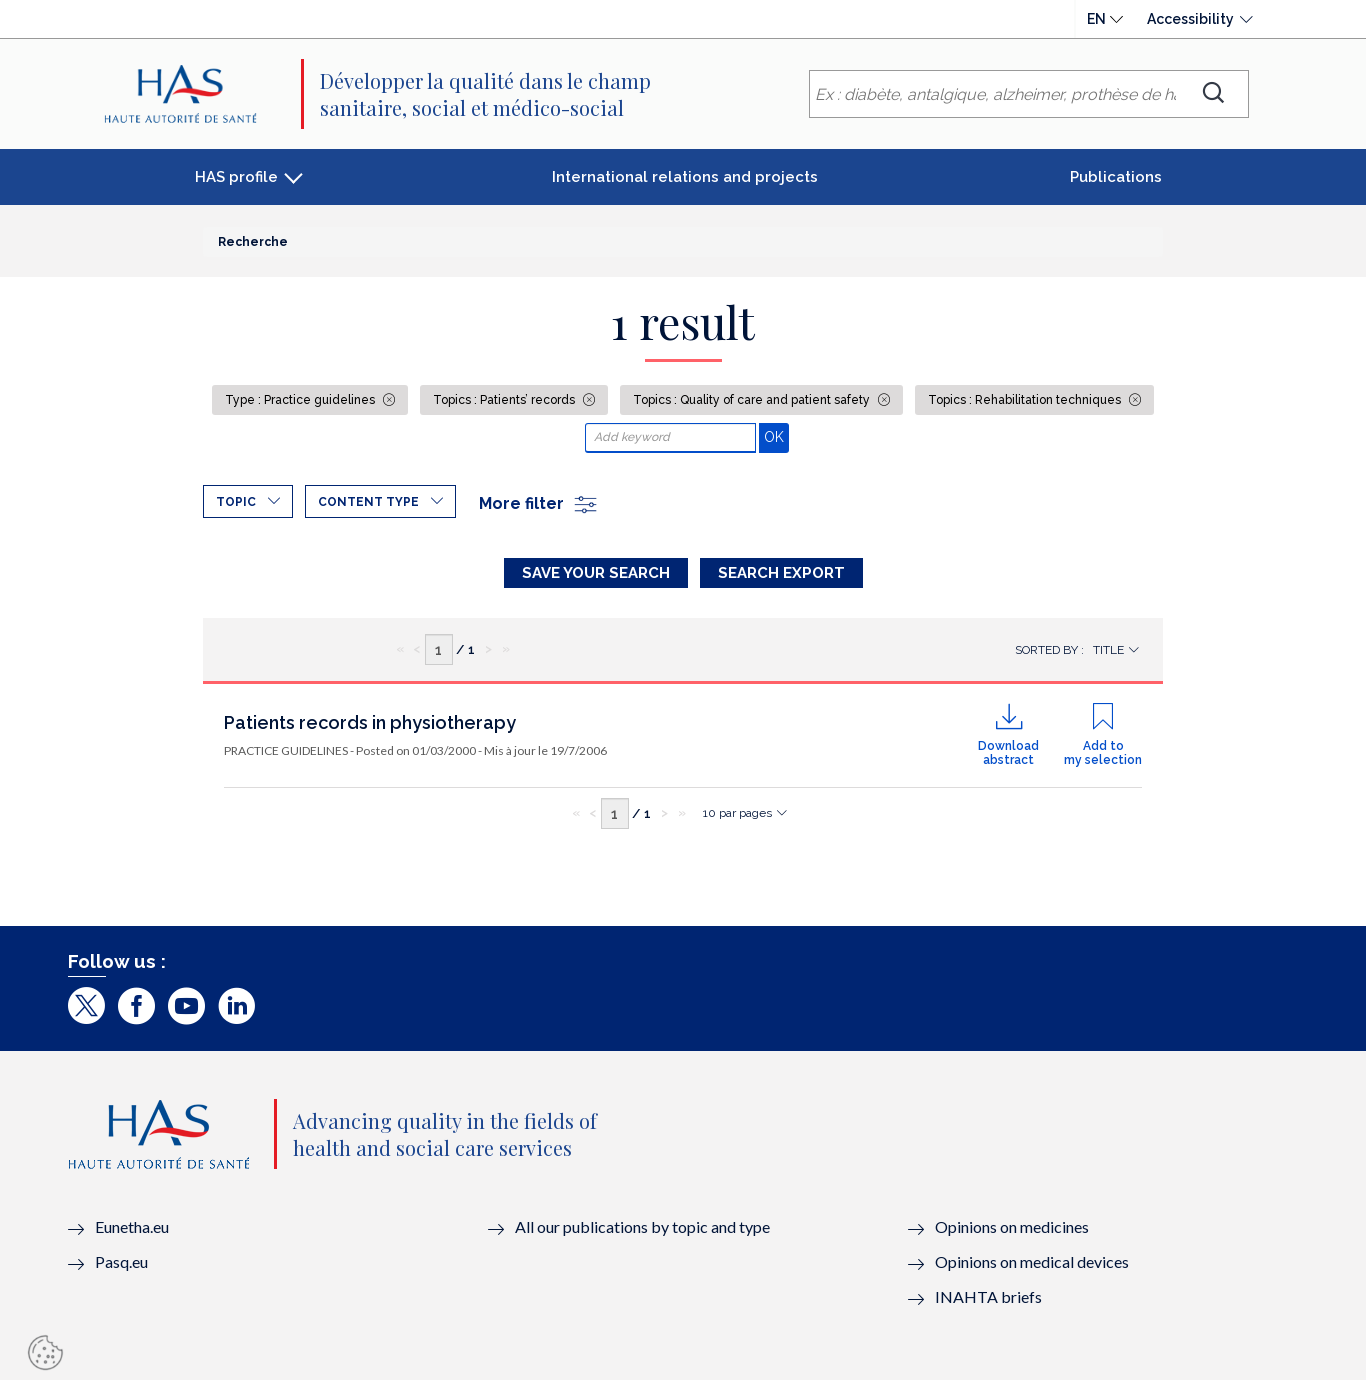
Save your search (596, 573)
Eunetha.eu (132, 1226)
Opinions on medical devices (1032, 1261)
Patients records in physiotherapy (370, 722)
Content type (368, 502)
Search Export (781, 573)
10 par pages (737, 813)
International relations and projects (685, 177)
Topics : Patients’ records (505, 400)
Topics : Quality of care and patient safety (753, 400)
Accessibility (1190, 19)
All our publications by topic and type (642, 1226)
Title (1108, 650)
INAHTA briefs (988, 1296)
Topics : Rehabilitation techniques (1026, 400)
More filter (539, 503)
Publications (1116, 177)
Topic (236, 502)
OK (776, 436)
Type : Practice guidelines (301, 400)
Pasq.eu (121, 1261)
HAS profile (236, 177)
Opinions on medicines (1012, 1226)
